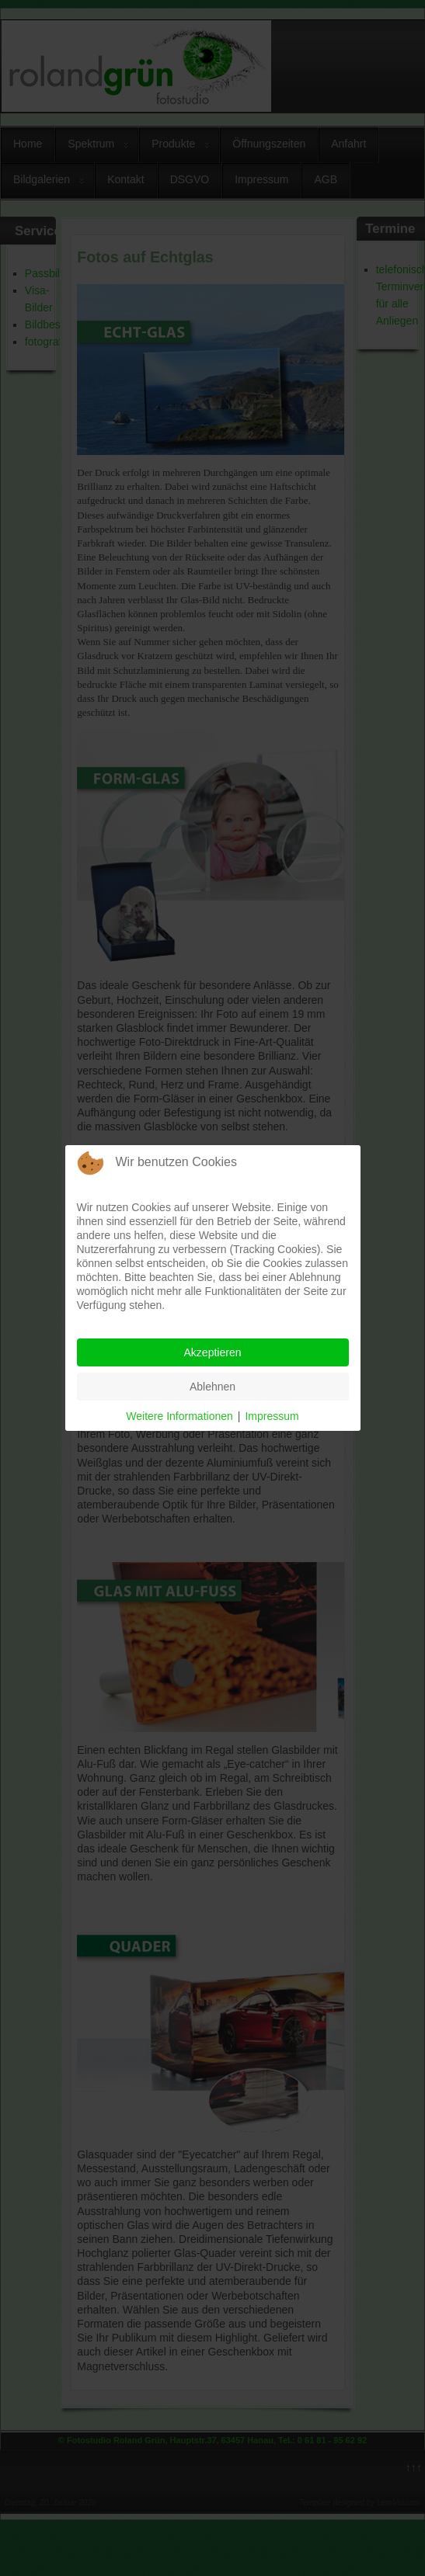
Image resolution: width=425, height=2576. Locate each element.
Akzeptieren (213, 1352)
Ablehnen (212, 1386)
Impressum (271, 1416)
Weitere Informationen (179, 1416)
